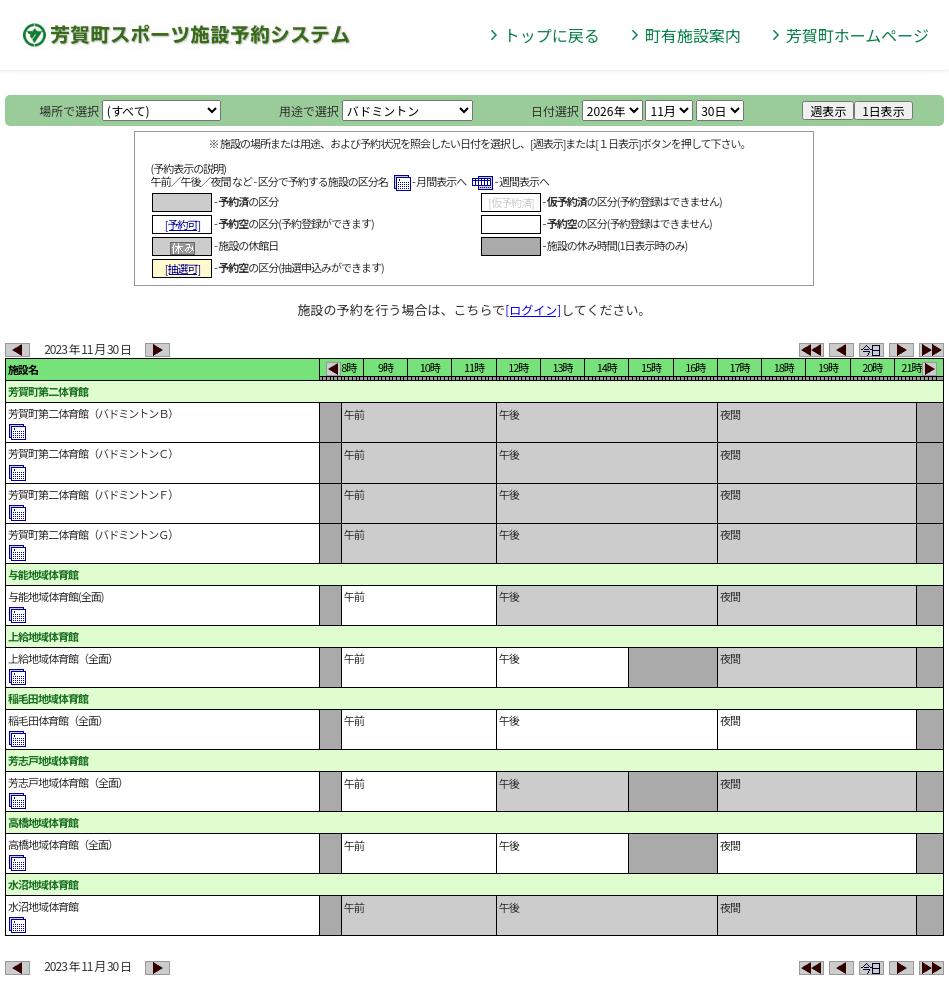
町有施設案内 (693, 35)
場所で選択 (69, 110)
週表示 (828, 110)
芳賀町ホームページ (857, 35)
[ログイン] (533, 309)
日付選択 (555, 110)
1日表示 (883, 110)
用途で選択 (309, 110)
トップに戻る (552, 35)
